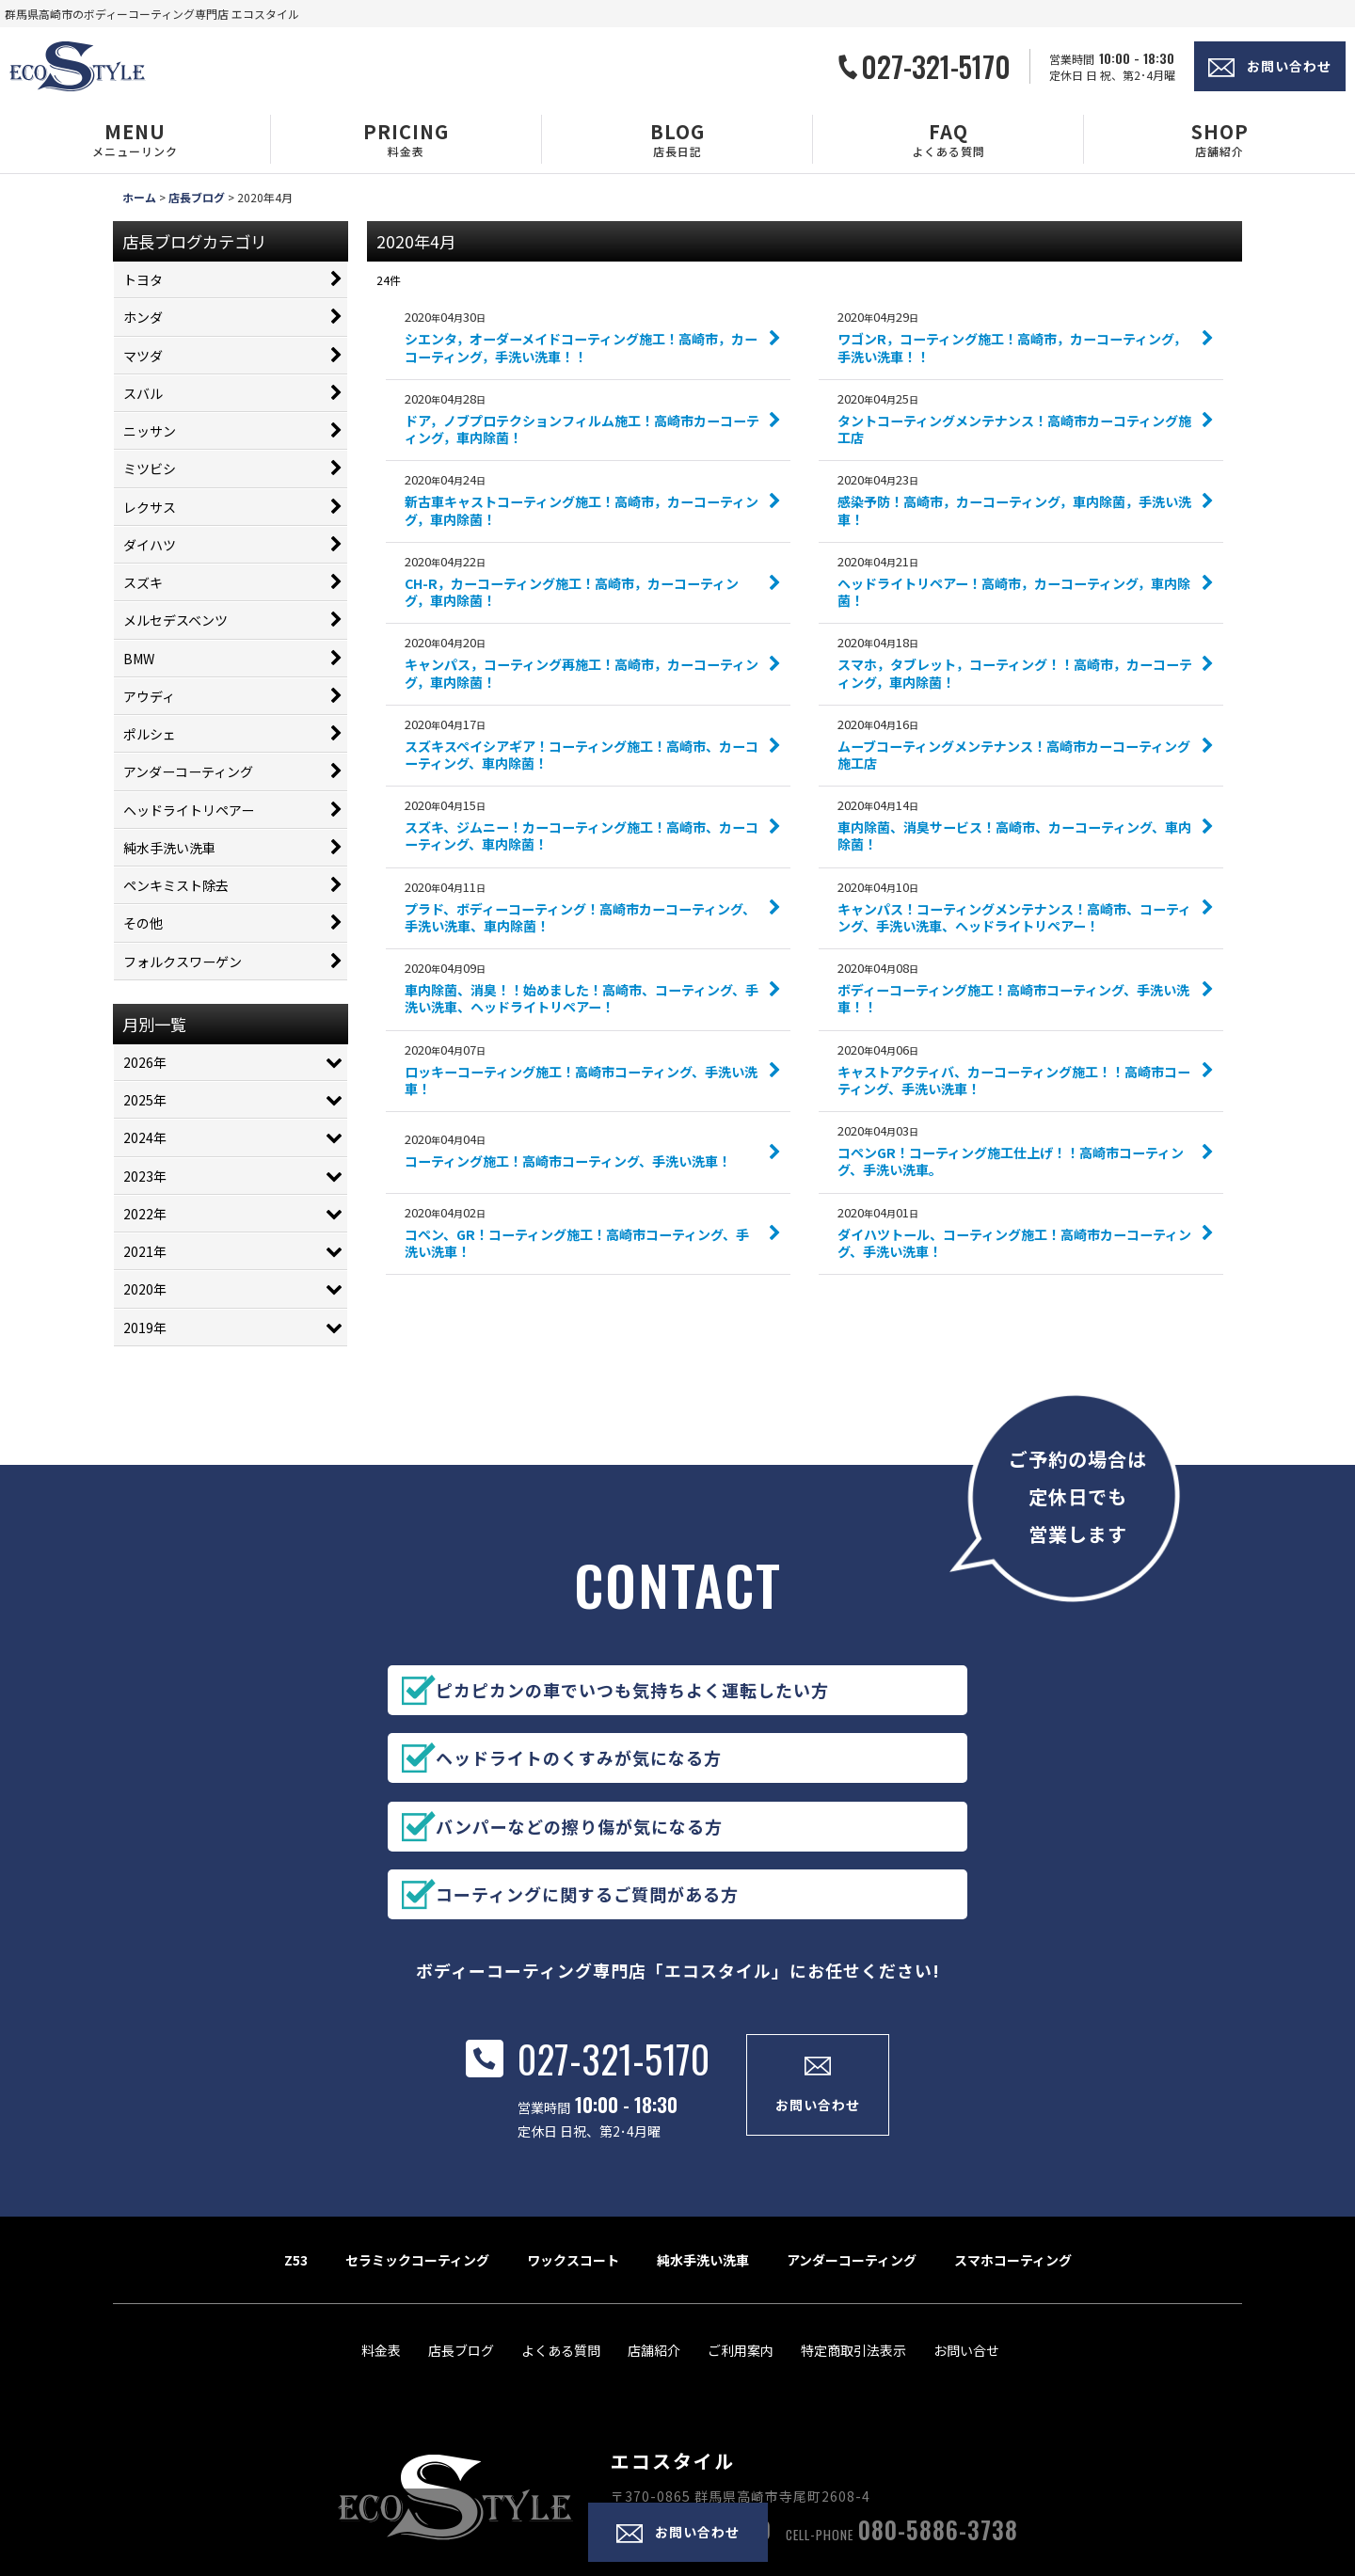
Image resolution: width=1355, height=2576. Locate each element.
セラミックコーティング (417, 2155)
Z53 (296, 2155)
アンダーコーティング (852, 2155)
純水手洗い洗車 (703, 2155)
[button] (135, 139)
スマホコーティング (1013, 2155)
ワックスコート (573, 2155)
